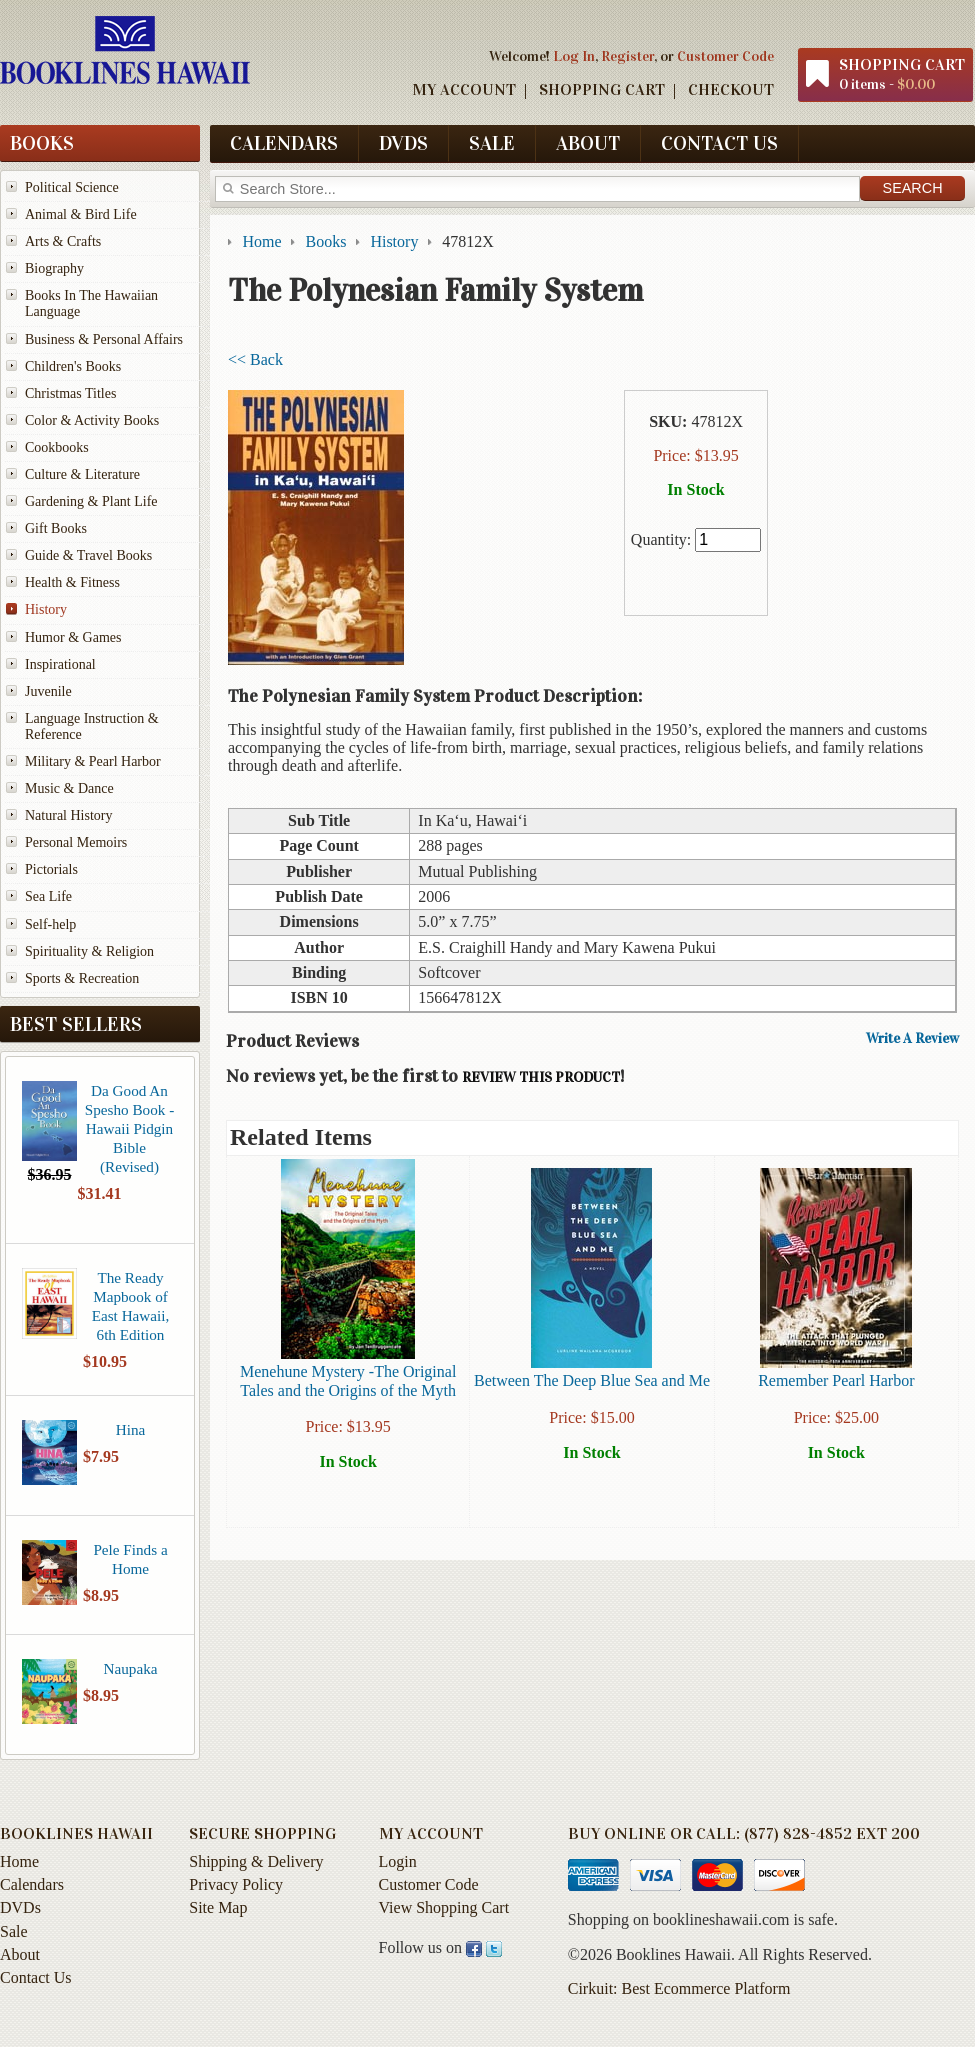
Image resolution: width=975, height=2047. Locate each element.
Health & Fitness (72, 582)
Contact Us (719, 143)
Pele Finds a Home (130, 1559)
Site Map (218, 1907)
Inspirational (60, 664)
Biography (54, 268)
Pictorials (51, 869)
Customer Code (725, 56)
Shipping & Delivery (256, 1861)
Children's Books (73, 366)
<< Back (255, 359)
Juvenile (48, 691)
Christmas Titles (70, 393)
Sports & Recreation (82, 978)
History (46, 609)
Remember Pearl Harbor (836, 1380)
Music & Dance (69, 788)
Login (398, 1861)
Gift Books (56, 528)
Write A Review (912, 1039)
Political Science (72, 187)
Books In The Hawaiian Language (91, 303)
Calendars (284, 143)
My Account (464, 89)
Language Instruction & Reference (92, 726)
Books (42, 143)
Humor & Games (73, 637)
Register (627, 56)
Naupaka (131, 1668)
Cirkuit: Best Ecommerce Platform (679, 1988)
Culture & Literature (82, 474)
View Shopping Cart (444, 1907)
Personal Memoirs (76, 842)
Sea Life (48, 896)
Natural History (68, 815)
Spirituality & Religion (89, 951)
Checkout (731, 89)
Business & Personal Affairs (104, 339)
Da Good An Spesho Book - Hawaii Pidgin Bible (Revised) (129, 1128)
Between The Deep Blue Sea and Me (592, 1380)
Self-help (50, 924)
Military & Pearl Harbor (93, 761)
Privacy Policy (236, 1884)
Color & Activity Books (92, 420)
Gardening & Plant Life (91, 501)
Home (19, 1861)
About (588, 143)
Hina (131, 1429)
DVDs (403, 143)
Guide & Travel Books (88, 555)
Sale (492, 143)
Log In (574, 56)
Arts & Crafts (63, 241)
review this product (541, 1077)
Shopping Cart (602, 89)
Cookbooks (57, 447)
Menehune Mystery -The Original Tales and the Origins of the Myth (348, 1380)
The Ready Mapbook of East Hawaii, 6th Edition (131, 1306)
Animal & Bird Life (81, 214)
